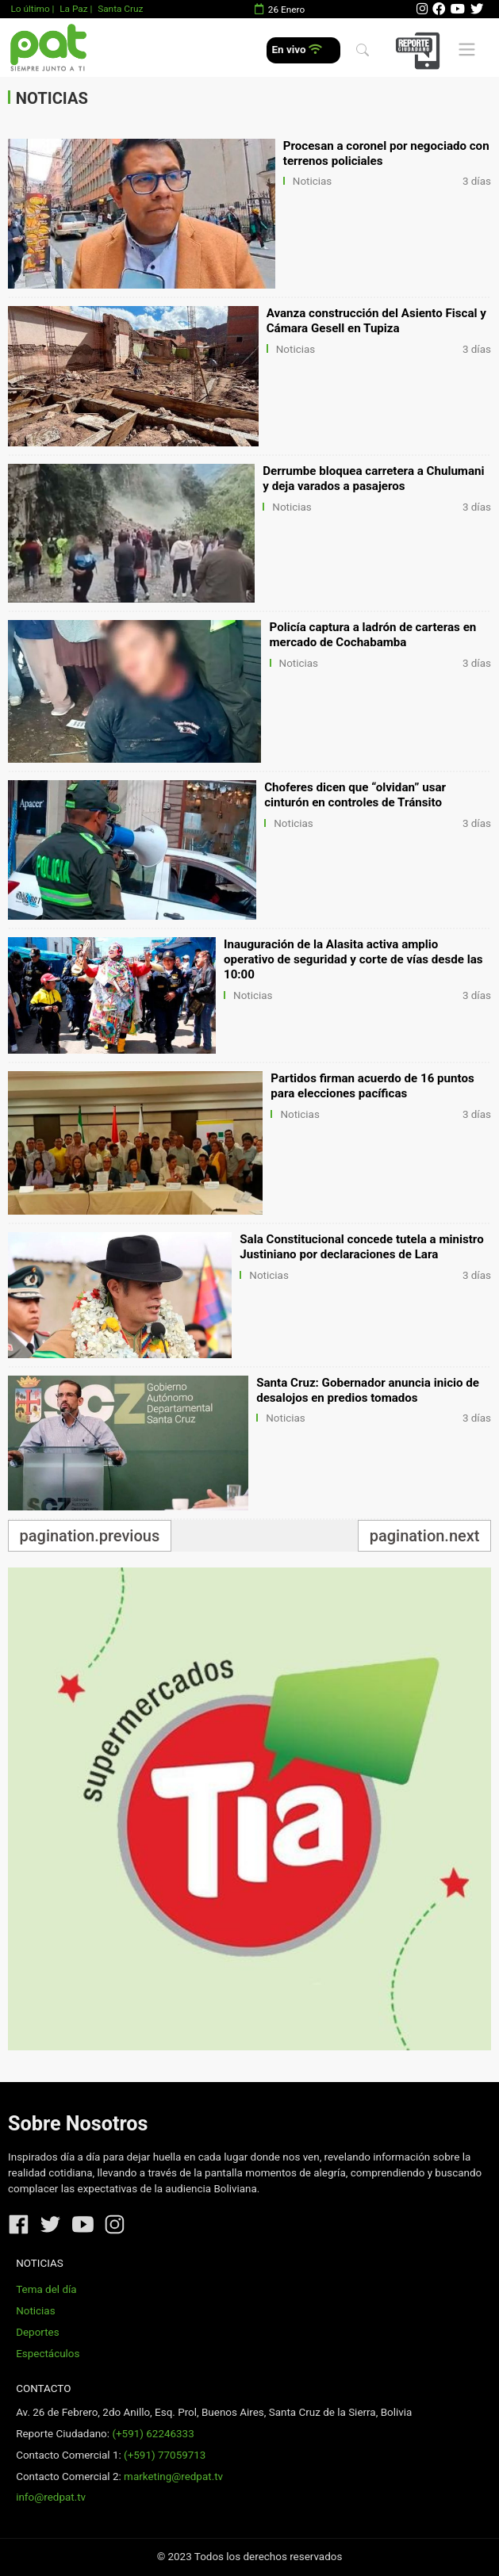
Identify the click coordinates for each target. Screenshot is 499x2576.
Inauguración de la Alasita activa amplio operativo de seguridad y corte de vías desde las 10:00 (353, 959)
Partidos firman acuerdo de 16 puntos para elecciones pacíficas (372, 1085)
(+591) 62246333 (153, 2434)
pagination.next (425, 1535)
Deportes (37, 2332)
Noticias (312, 181)
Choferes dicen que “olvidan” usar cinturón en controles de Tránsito (355, 795)
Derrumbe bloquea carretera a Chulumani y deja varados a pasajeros (373, 478)
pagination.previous (90, 1535)
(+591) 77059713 (164, 2455)
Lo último (29, 8)
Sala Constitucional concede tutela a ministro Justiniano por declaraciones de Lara (361, 1246)
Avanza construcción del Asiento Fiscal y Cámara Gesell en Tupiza (376, 320)
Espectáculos (47, 2354)
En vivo (297, 50)
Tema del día (46, 2289)
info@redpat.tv (51, 2497)
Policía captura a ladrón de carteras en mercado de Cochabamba (373, 634)
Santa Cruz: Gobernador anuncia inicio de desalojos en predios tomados (367, 1390)
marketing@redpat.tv (173, 2476)
